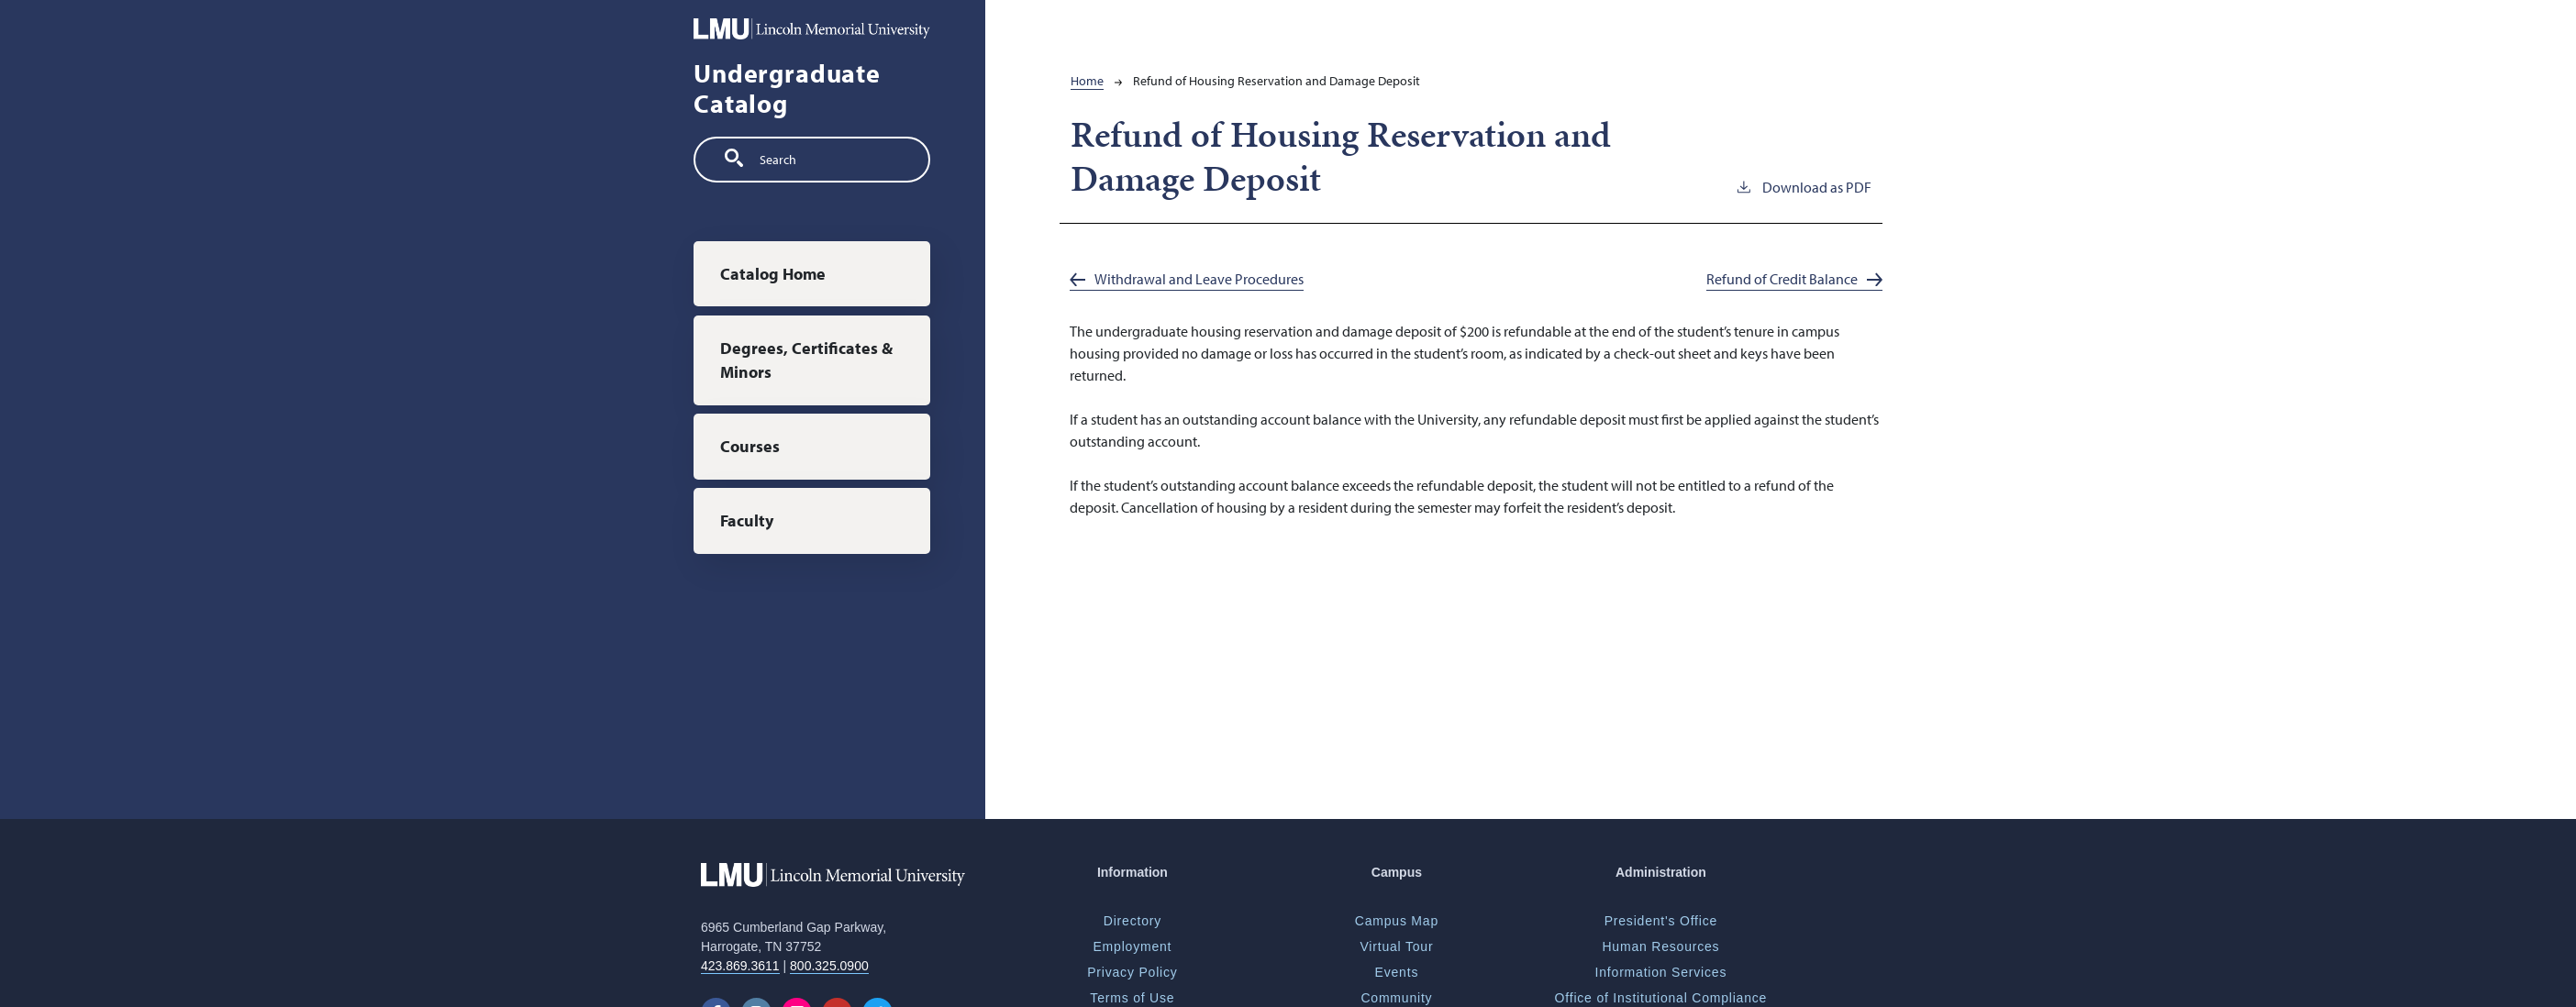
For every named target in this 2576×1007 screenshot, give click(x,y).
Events (1397, 972)
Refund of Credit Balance (1782, 279)
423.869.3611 (740, 965)
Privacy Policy (1132, 972)
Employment (1132, 946)
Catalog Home (773, 273)
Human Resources (1660, 946)
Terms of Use (1132, 997)
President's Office (1660, 920)
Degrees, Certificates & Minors (806, 360)
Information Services (1661, 972)
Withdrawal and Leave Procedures (1199, 279)
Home (1087, 80)
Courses (750, 446)
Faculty (746, 520)
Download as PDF (1803, 186)
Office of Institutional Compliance (1661, 997)
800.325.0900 (829, 965)
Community (1396, 997)
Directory (1132, 920)
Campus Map (1396, 920)
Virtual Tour (1396, 946)
